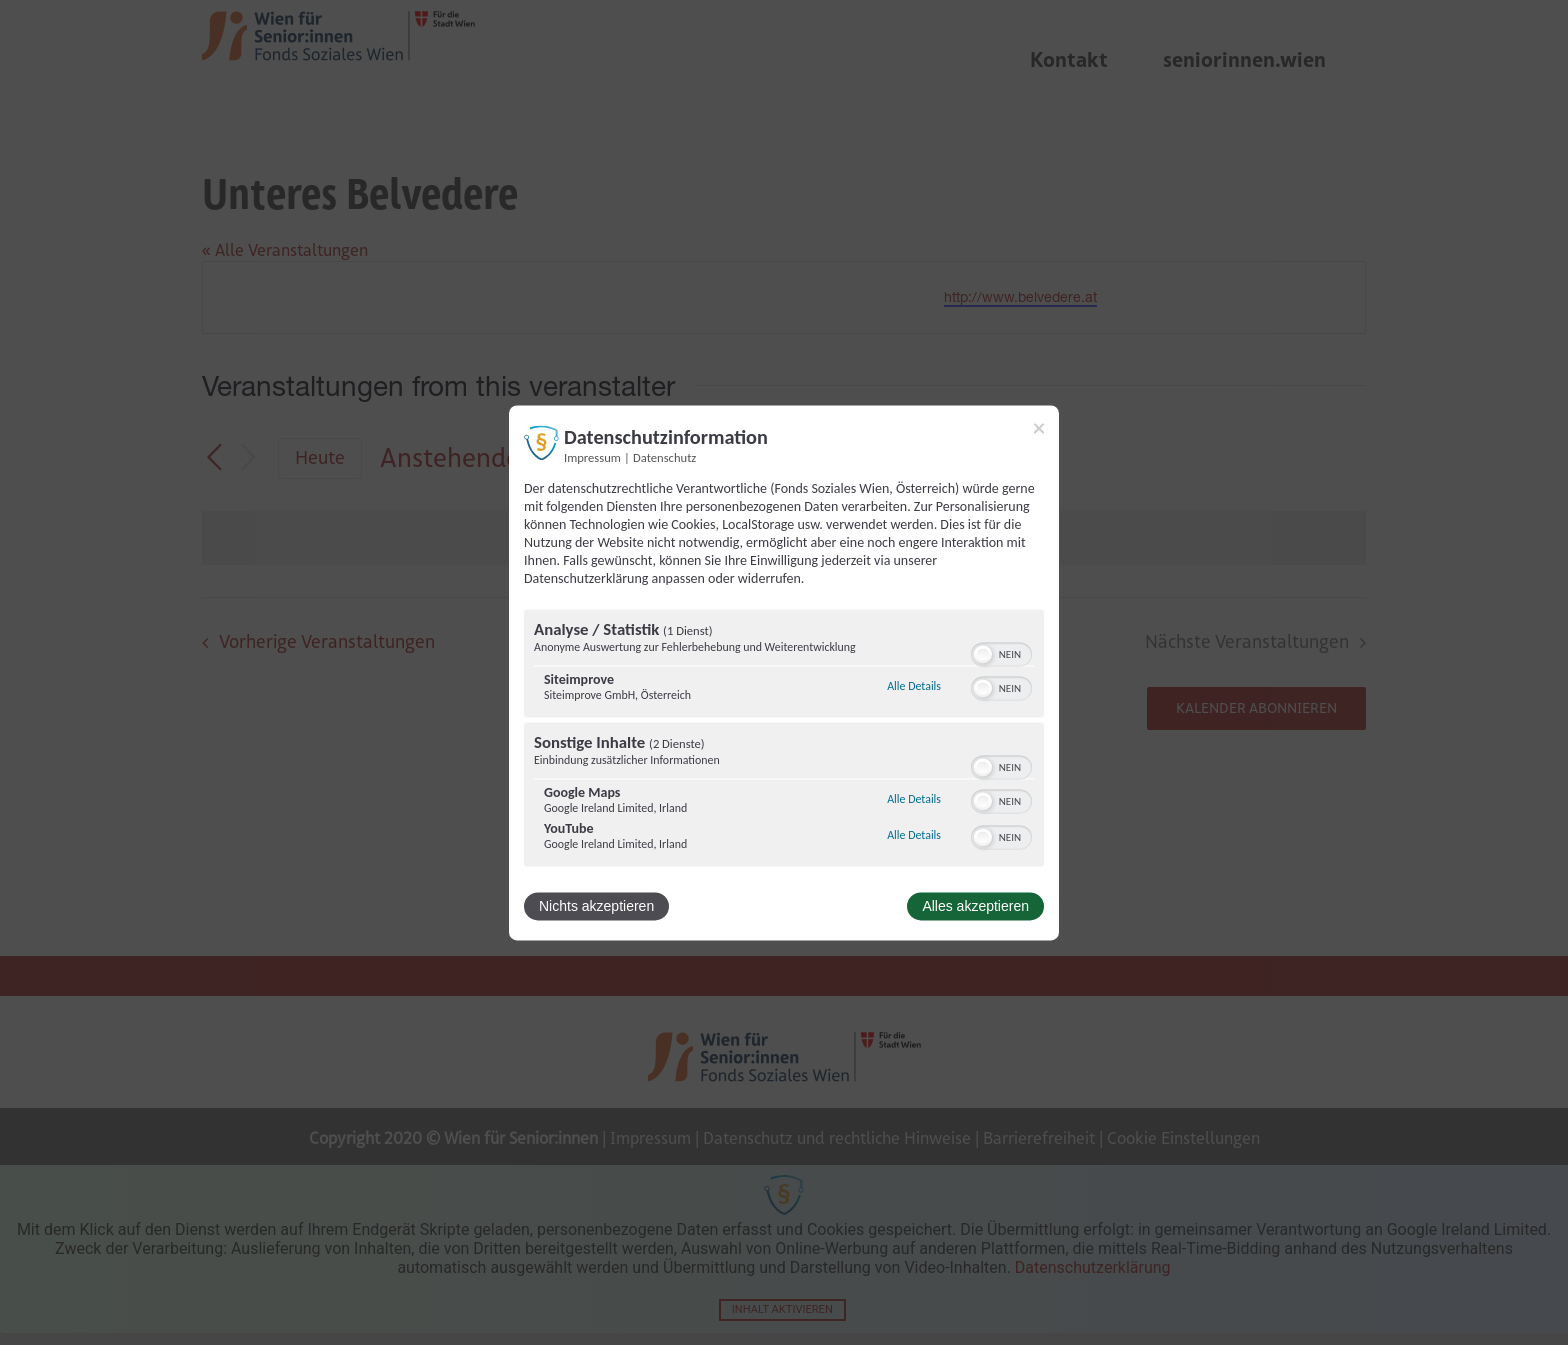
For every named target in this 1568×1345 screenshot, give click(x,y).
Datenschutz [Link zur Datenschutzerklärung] (664, 457)
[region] (784, 740)
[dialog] (784, 672)
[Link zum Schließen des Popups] (1039, 428)
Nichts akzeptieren (596, 906)
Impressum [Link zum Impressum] (592, 457)
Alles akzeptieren (975, 906)
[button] (983, 654)
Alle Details (914, 687)
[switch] (1001, 652)
